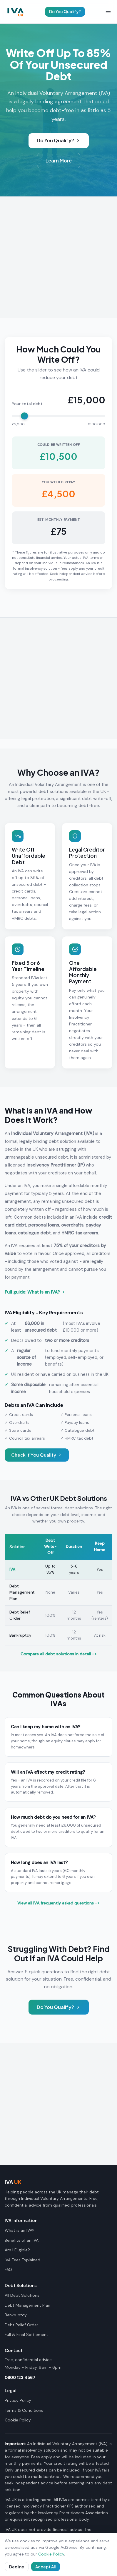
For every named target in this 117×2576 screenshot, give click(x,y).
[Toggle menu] (108, 11)
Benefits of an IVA (22, 2240)
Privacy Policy (18, 2400)
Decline (16, 2566)
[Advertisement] (58, 257)
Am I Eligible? (17, 2250)
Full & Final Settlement (26, 2334)
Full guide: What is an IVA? (35, 1292)
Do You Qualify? (65, 11)
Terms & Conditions (24, 2410)
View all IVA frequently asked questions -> (58, 1903)
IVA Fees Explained (22, 2259)
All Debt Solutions (22, 2295)
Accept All (45, 2566)
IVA (12, 1569)
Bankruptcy (20, 1635)
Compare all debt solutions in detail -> (59, 1654)
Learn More (59, 160)
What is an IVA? (19, 2230)
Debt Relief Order (21, 2324)
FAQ (8, 2269)
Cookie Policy (18, 2420)
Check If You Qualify (36, 1454)
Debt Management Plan (22, 1592)
